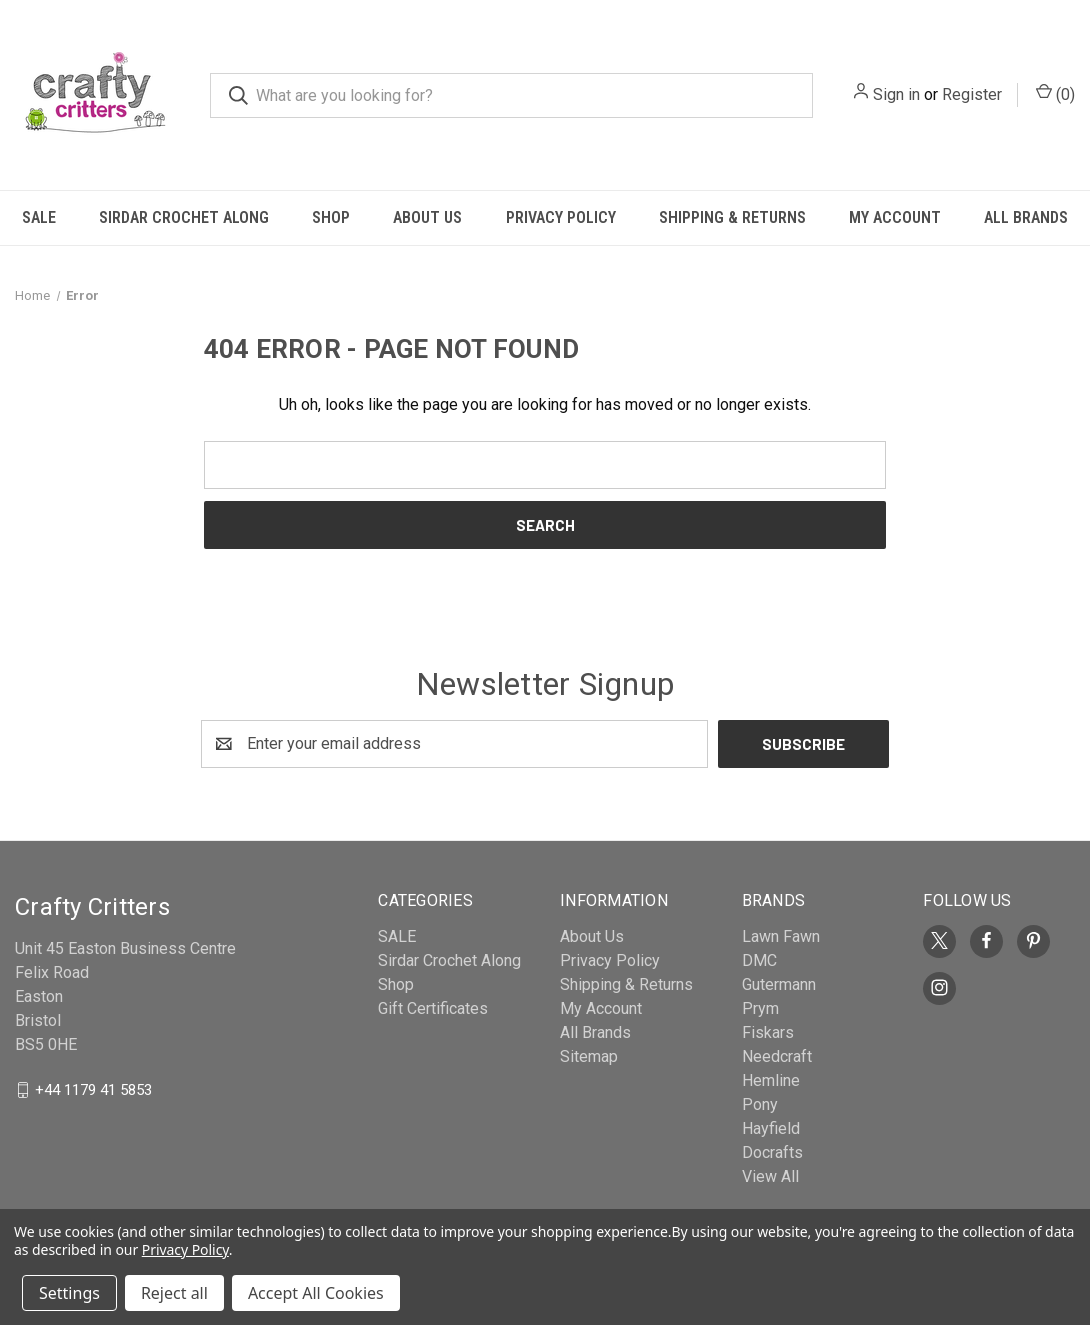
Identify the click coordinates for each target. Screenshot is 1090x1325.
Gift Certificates (433, 1008)
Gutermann (779, 984)
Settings (69, 1293)
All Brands (1026, 217)
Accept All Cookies (316, 1293)
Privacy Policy (561, 217)
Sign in (896, 94)
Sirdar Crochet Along (184, 217)
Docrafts (772, 1152)
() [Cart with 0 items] (1055, 93)
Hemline (771, 1080)
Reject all (174, 1293)
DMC (759, 960)
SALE (39, 217)
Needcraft (777, 1056)
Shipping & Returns (732, 217)
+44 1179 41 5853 (93, 1089)
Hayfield (771, 1128)
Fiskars (768, 1032)
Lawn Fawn (781, 936)
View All (770, 1176)
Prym (760, 1008)
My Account (895, 217)
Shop (331, 217)
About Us (427, 217)
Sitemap (589, 1056)
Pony (760, 1104)
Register (972, 94)
